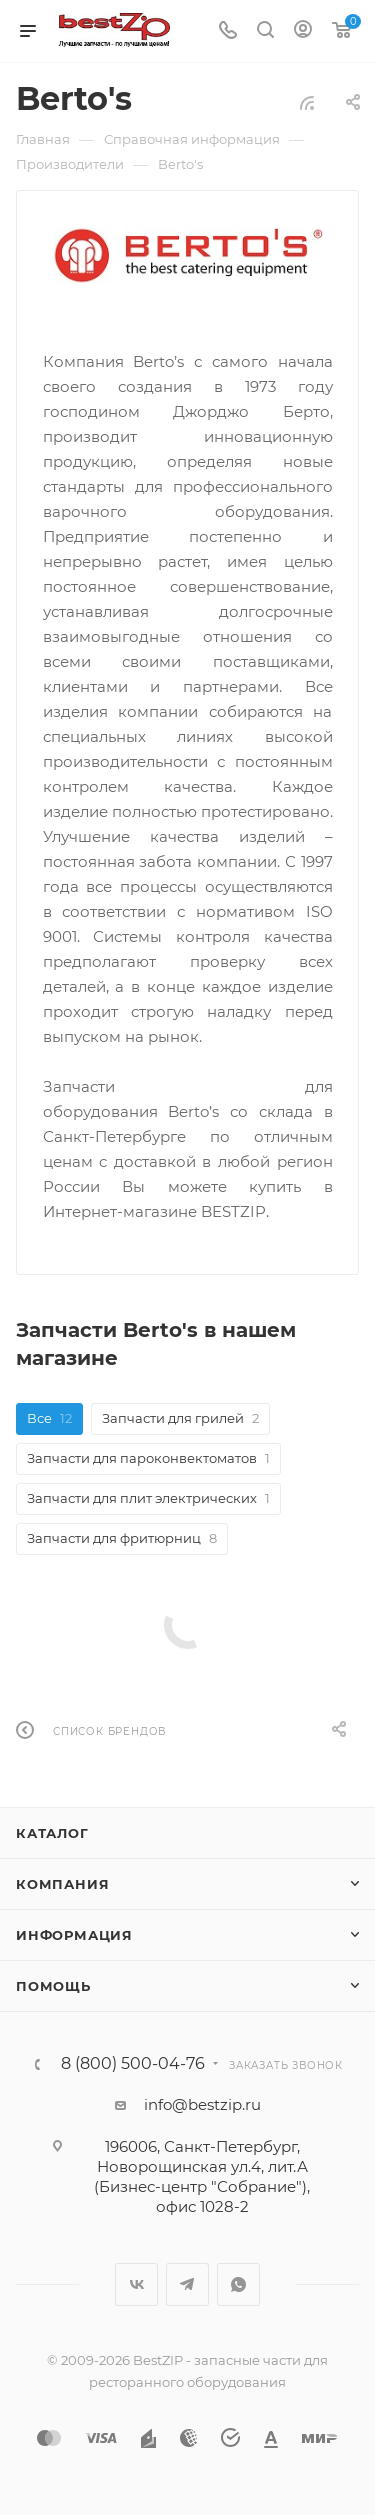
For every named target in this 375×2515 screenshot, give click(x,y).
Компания (62, 1884)
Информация (74, 1935)
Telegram (187, 2284)
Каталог (52, 1833)
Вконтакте (136, 2284)
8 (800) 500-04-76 (133, 2064)
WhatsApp (238, 2284)
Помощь (53, 1986)
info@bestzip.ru (202, 2104)
